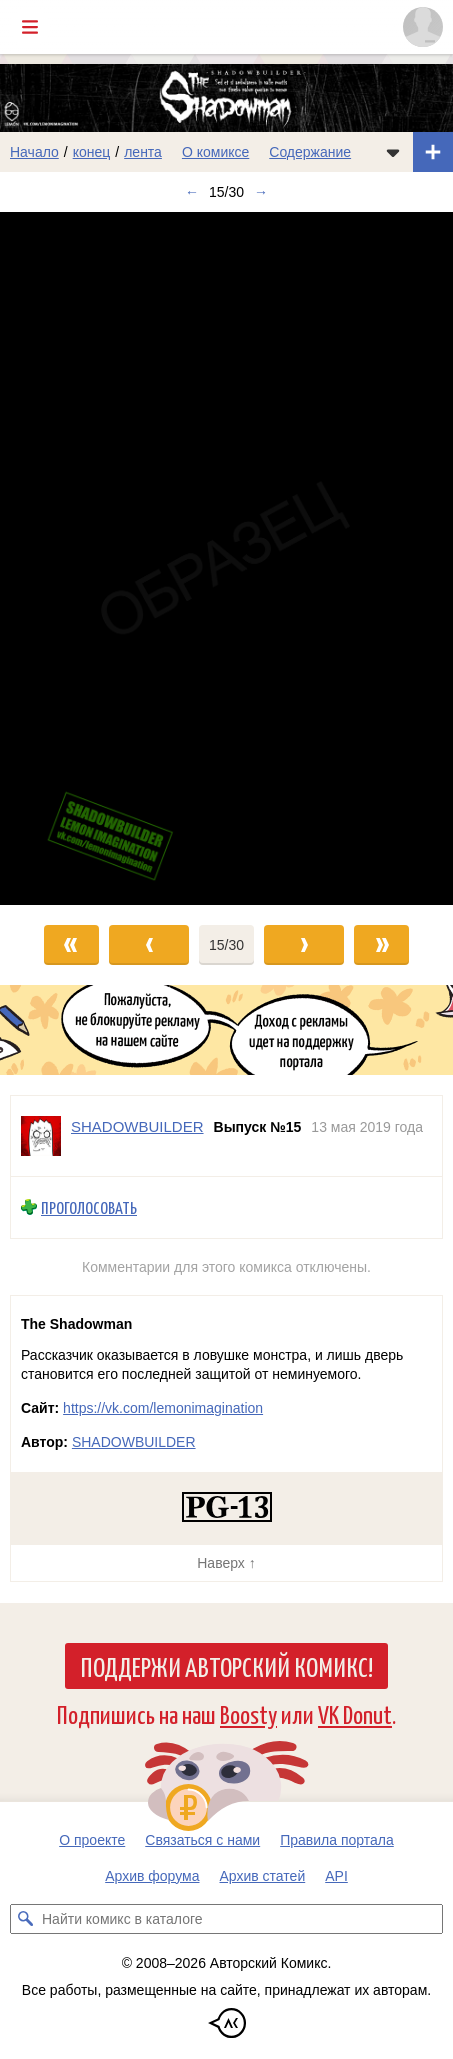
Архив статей (263, 1876)
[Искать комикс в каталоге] (25, 1919)
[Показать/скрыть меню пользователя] (423, 27)
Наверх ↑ (226, 1563)
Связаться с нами (202, 1840)
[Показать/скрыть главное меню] (30, 27)
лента (143, 152)
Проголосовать (89, 1207)
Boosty (248, 1713)
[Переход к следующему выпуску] (226, 558)
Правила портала (337, 1840)
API (336, 1876)
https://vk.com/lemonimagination (163, 1408)
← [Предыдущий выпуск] (192, 192)
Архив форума (152, 1876)
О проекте (92, 1840)
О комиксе (215, 152)
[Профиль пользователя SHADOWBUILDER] (41, 1136)
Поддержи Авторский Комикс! (226, 1666)
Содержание (310, 152)
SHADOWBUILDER (134, 1442)
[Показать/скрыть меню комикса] (393, 152)
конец (92, 152)
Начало (34, 152)
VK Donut (355, 1713)
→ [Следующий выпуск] (261, 192)
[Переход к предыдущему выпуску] (56, 558)
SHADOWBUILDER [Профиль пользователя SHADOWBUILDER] (137, 1126)
